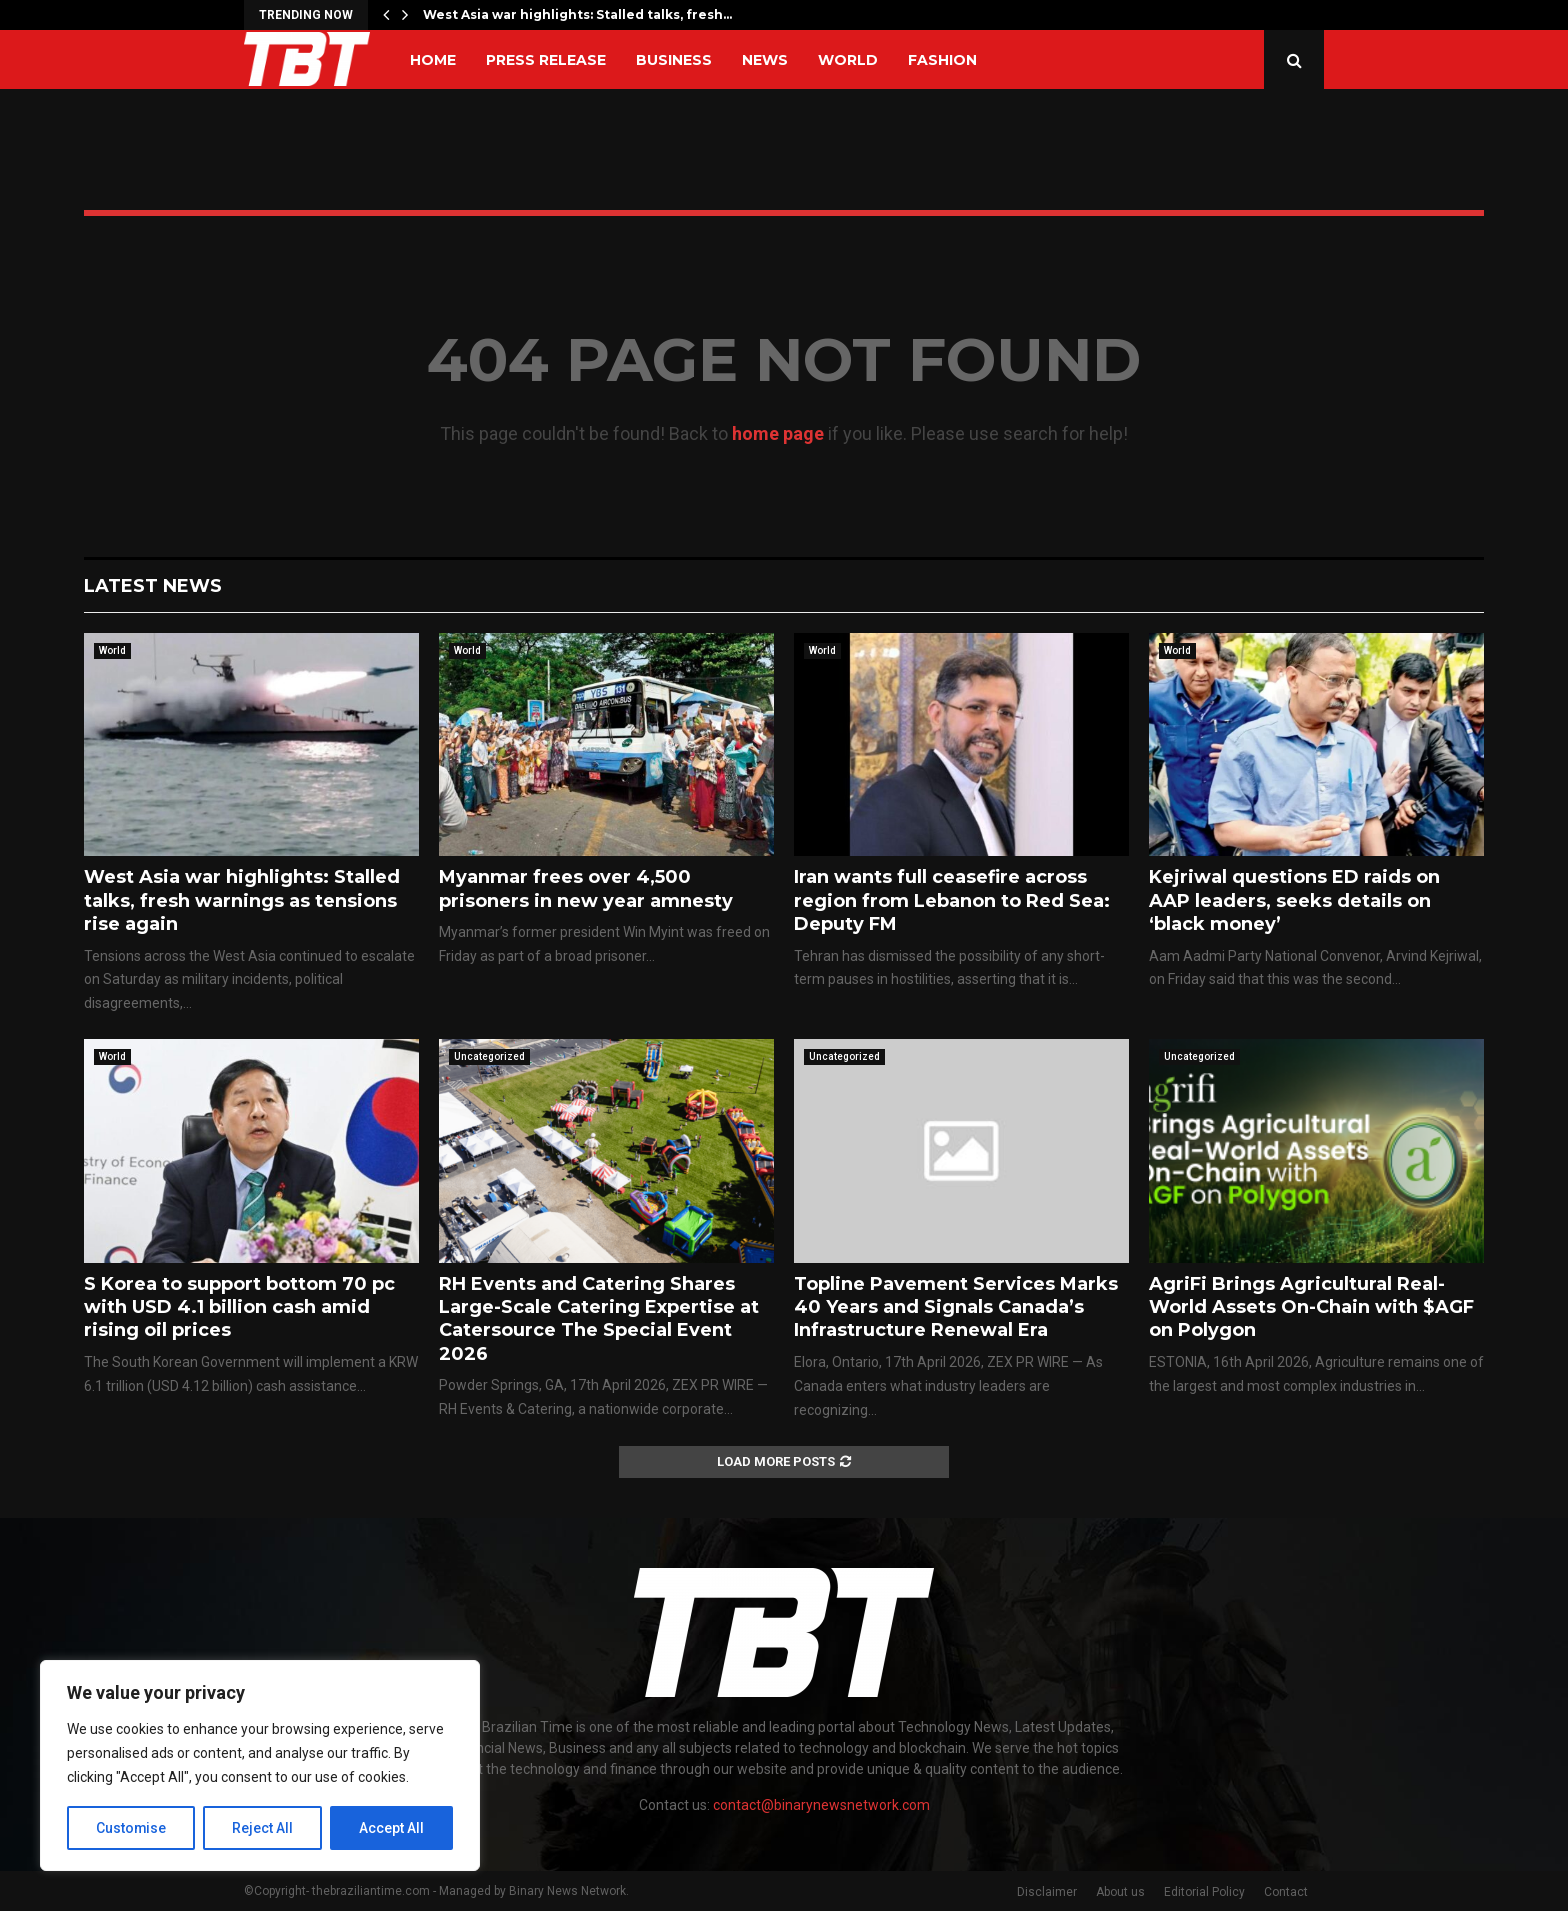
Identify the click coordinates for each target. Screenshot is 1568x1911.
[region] (260, 1766)
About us (1120, 1892)
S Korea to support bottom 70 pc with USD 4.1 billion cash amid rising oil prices (239, 1307)
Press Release (546, 60)
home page (778, 433)
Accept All (391, 1828)
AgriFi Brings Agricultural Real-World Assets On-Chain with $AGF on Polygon (1311, 1307)
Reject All (263, 1828)
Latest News (153, 586)
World (848, 60)
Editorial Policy (1204, 1892)
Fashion (942, 60)
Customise (131, 1828)
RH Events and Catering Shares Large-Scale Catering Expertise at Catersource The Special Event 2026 (599, 1319)
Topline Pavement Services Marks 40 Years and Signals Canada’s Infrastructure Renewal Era (956, 1307)
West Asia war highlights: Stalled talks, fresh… (577, 14)
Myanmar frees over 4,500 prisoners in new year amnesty (586, 888)
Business (674, 60)
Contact (1286, 1892)
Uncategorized (489, 1056)
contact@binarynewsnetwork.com (821, 1805)
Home (433, 60)
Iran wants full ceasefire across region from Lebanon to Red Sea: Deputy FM (952, 900)
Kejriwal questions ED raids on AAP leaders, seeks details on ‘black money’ (1294, 900)
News (765, 60)
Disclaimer (1047, 1892)
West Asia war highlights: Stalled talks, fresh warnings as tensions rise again (242, 900)
